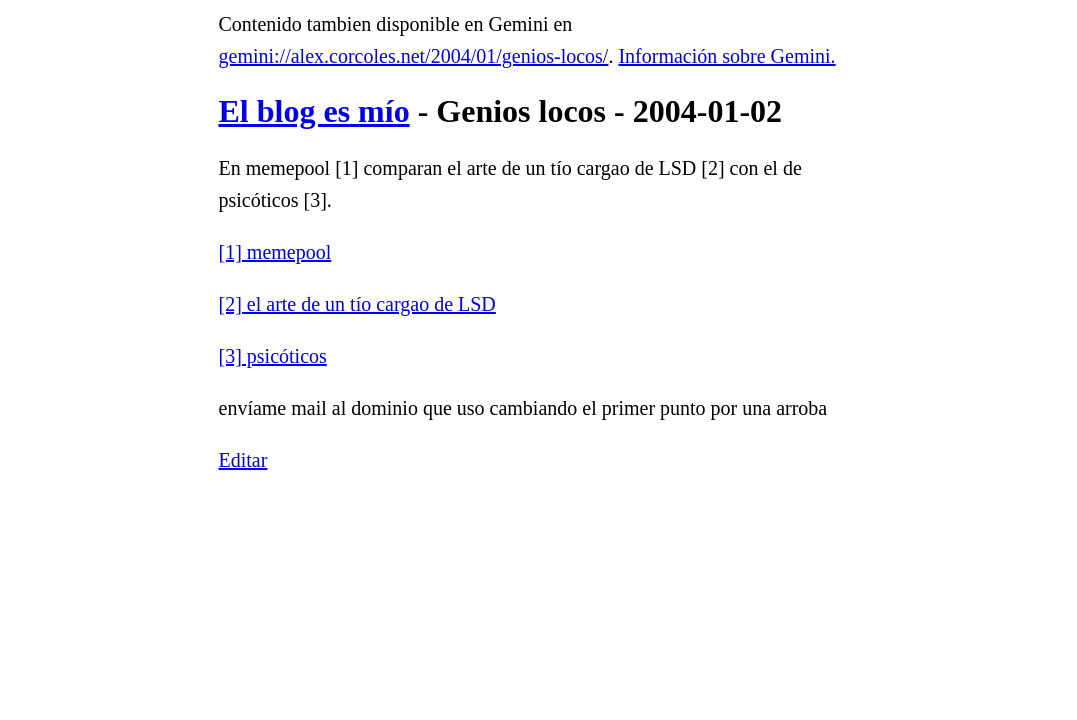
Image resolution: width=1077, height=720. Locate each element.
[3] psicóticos (273, 356)
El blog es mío (314, 111)
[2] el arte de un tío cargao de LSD (357, 304)
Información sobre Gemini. (726, 56)
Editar (243, 460)
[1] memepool (275, 252)
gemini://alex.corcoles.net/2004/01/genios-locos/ (414, 56)
